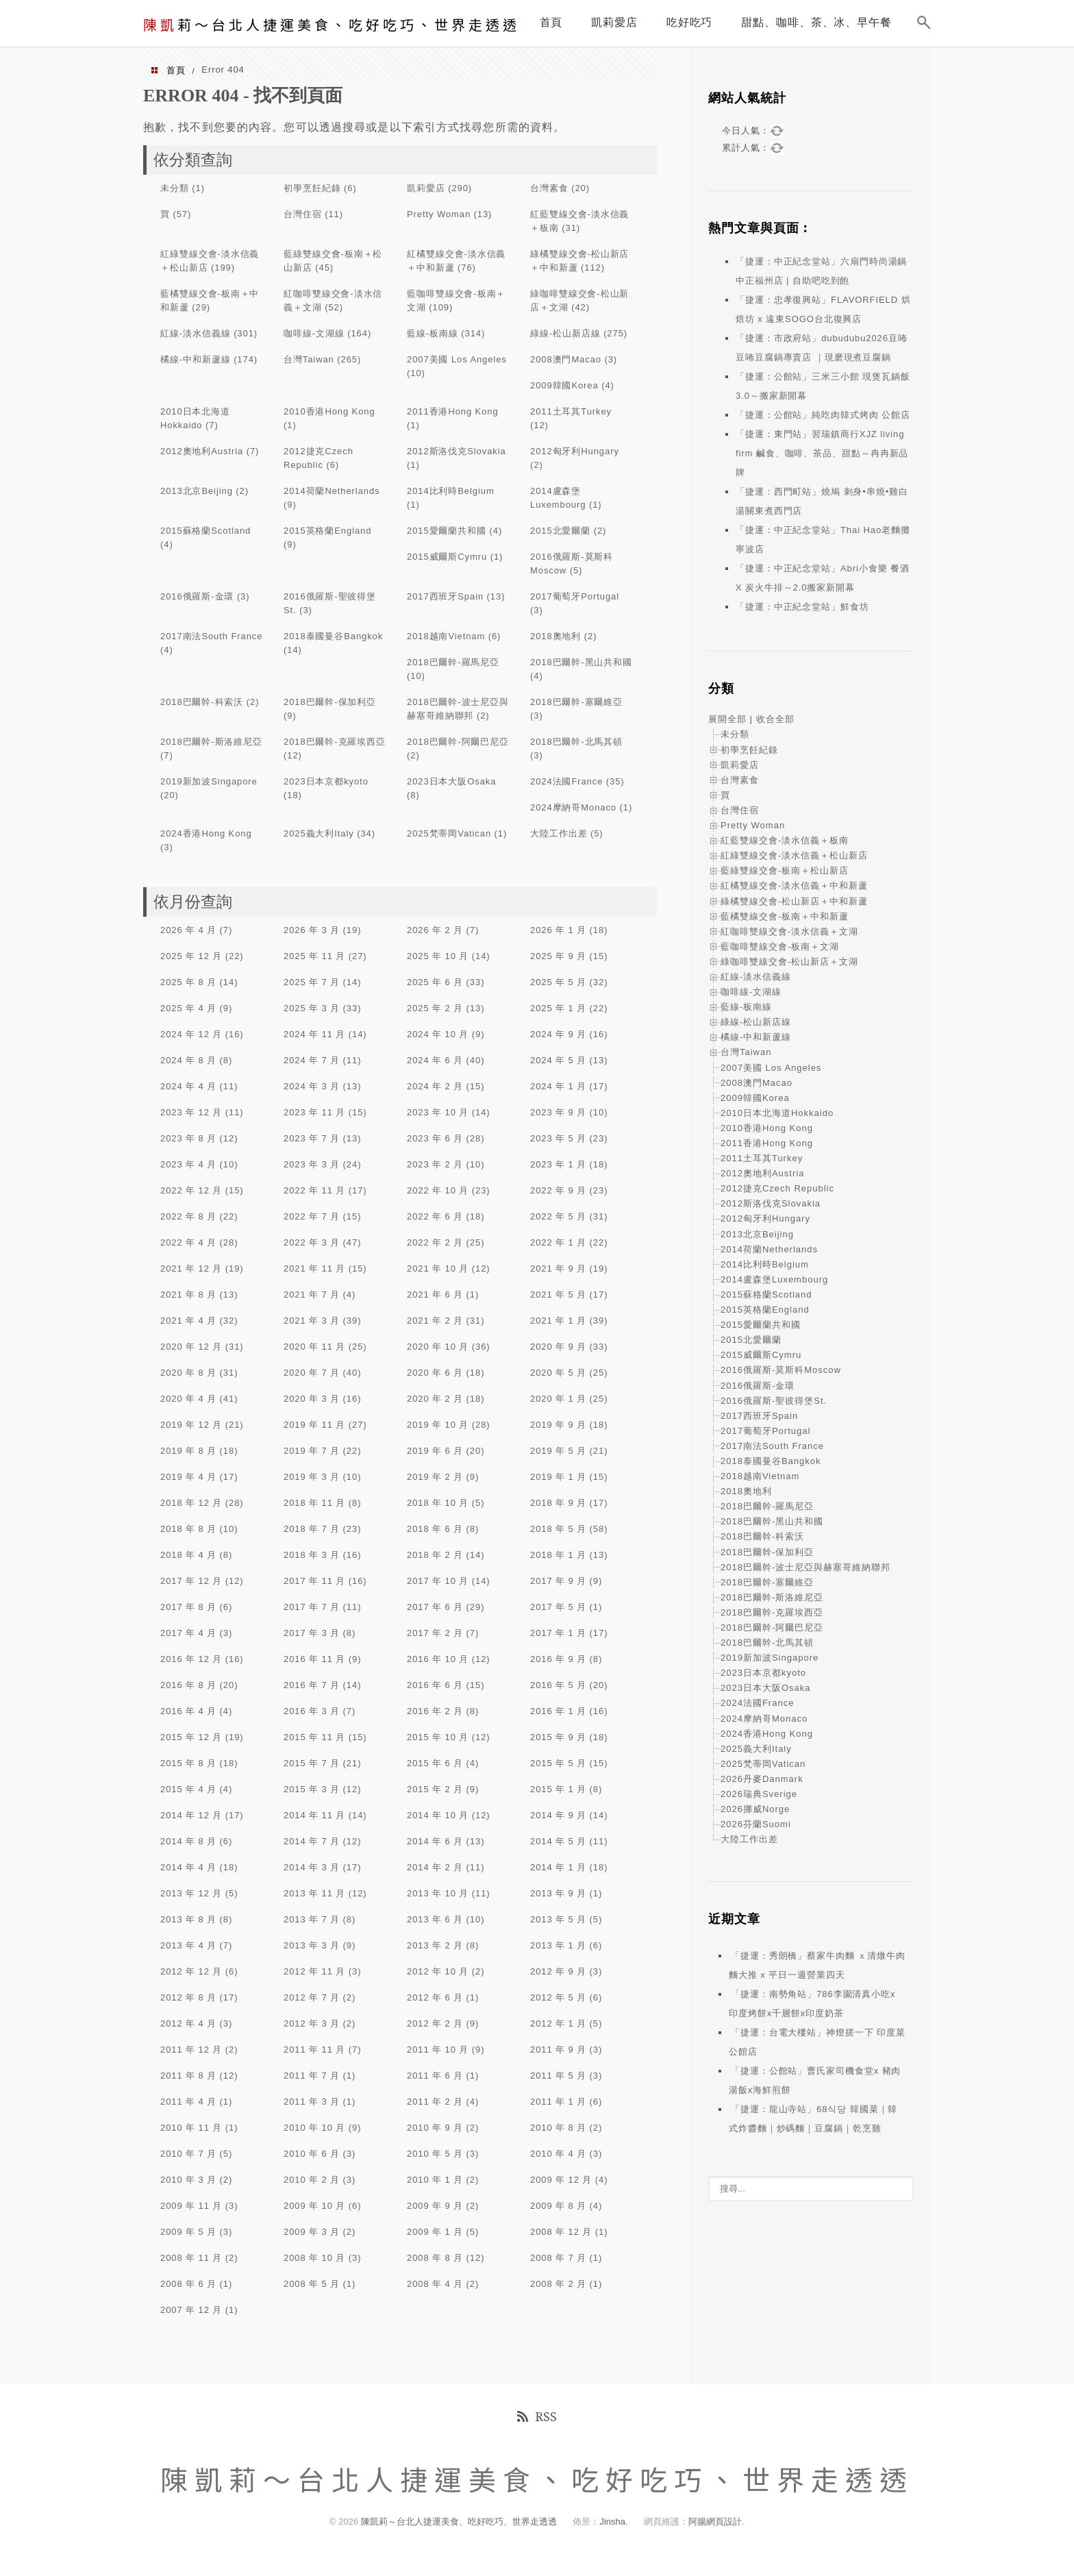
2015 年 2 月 (435, 1789)
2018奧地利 (555, 636)
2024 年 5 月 (558, 1060)
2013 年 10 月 (438, 1893)
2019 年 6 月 (435, 1451)
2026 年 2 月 (435, 930)
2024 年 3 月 (312, 1086)
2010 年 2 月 (312, 2180)
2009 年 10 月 (314, 2206)
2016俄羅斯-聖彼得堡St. (774, 1401)
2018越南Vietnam (446, 636)
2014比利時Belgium (451, 491)
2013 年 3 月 (312, 1945)
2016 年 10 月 (438, 1659)
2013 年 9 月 (558, 1893)
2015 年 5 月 (558, 1763)
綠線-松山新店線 (565, 333)
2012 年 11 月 (314, 1971)
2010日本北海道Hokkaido (777, 1113)
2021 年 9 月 (558, 1268)
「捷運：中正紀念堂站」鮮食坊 (802, 607)
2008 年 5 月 (312, 2284)
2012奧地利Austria (201, 451)
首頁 (176, 70)
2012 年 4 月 (188, 2023)
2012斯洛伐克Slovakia (456, 451)
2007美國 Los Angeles (457, 359)
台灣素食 (549, 188)
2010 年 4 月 (558, 2153)
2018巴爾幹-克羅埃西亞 (335, 741)
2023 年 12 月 (191, 1112)
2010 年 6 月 (312, 2153)
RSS (536, 2416)
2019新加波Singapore (209, 781)
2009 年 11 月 (191, 2206)
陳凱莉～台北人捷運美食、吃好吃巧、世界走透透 (460, 2521)
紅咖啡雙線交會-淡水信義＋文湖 (789, 931)
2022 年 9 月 (558, 1190)
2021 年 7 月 (312, 1294)
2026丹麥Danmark (762, 1779)
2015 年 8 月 (188, 1763)
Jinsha (612, 2521)
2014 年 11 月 (314, 1815)
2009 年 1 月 (435, 2232)
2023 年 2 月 (435, 1164)
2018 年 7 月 (312, 1529)
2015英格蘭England (327, 530)
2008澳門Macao (565, 359)
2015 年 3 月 (312, 1789)
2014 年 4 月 (188, 1867)
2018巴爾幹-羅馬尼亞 (453, 662)
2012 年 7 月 (312, 1997)
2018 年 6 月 (435, 1529)
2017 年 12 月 (191, 1581)
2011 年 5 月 (558, 2075)
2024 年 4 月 (188, 1086)
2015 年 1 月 (558, 1789)
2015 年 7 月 (312, 1763)
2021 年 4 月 (188, 1320)
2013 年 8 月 (188, 1919)
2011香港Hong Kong (453, 411)
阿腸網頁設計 (715, 2521)
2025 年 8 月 (188, 982)
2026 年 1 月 (558, 930)
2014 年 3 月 (312, 1867)
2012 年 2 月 (435, 2023)
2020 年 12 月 (191, 1346)
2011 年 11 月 (314, 2049)
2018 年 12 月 (191, 1503)
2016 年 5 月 (558, 1685)
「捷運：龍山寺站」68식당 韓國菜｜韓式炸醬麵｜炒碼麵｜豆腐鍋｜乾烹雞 (813, 2118)
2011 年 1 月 (558, 2101)
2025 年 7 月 (312, 982)
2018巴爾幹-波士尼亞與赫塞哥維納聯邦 (805, 1567)
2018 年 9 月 (558, 1503)
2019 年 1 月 (558, 1477)
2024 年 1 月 (558, 1086)
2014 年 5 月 (558, 1841)
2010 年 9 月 (435, 2127)
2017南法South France (211, 636)
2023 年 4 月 (188, 1164)
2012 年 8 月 (188, 1997)
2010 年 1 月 (435, 2180)
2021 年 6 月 (435, 1294)
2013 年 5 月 (558, 1919)
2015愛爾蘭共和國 (446, 530)
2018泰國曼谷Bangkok (333, 636)
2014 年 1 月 (558, 1867)
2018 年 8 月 (188, 1529)
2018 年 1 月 (558, 1555)
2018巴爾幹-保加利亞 (330, 702)
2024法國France (566, 781)
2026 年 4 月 (188, 930)
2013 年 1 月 (558, 1945)
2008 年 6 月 (188, 2284)
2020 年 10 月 (438, 1346)
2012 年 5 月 (558, 1997)
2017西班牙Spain (445, 596)
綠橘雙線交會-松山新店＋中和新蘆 (794, 901)
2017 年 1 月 (558, 1633)
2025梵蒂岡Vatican (449, 833)
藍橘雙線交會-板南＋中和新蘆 (785, 916)
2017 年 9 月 (558, 1581)
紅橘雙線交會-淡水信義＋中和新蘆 (794, 885)
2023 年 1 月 (558, 1164)
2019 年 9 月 (558, 1425)
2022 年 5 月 (558, 1216)
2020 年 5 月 (558, 1372)
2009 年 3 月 (312, 2232)
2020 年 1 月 (558, 1399)
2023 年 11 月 (314, 1112)
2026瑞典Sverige (759, 1794)
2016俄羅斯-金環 (197, 596)
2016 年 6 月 (435, 1685)
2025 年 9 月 (558, 956)
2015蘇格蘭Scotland (205, 530)
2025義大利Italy (319, 833)
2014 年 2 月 (435, 1867)
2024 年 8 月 (188, 1060)
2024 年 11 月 (314, 1034)
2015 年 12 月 (191, 1737)
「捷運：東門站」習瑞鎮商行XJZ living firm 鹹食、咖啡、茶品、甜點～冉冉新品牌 (822, 453)
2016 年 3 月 (312, 1711)
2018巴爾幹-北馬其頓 (576, 741)
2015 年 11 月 (314, 1737)
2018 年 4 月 (188, 1555)
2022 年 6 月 (435, 1216)
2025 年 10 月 (438, 956)
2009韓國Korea (564, 385)
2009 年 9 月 (435, 2206)
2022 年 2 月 (435, 1242)
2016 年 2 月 (435, 1711)
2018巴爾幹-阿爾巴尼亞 (458, 741)
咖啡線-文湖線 (314, 333)
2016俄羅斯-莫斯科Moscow (781, 1370)
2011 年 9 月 (558, 2049)
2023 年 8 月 (188, 1138)
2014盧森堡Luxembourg (774, 1279)
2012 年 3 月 (312, 2023)
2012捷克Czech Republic (777, 1188)
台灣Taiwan (309, 359)
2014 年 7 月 (312, 1841)
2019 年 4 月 (188, 1477)
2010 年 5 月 (435, 2153)
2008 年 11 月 (191, 2258)
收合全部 (775, 719)
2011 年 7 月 (312, 2075)
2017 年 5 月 (558, 1607)
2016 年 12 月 (191, 1659)
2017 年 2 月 (435, 1633)
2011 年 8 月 (188, 2075)
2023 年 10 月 (438, 1112)
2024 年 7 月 (312, 1060)
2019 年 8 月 (188, 1451)
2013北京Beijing (196, 491)
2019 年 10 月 (438, 1425)
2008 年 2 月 (558, 2284)
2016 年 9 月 (558, 1659)
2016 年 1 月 (558, 1711)
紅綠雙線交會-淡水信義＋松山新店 (794, 855)
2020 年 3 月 (312, 1399)
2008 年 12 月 (561, 2232)
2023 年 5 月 (558, 1138)
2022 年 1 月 (558, 1242)
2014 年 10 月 (438, 1815)
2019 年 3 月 (312, 1477)
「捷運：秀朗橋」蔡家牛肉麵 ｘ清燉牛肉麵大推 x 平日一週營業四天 (817, 1965)
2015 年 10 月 (438, 1737)
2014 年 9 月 (558, 1815)
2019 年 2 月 (435, 1477)
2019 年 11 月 (314, 1425)
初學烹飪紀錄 (312, 188)
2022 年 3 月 (312, 1242)
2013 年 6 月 (435, 1919)
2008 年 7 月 (558, 2258)
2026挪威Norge (755, 1809)
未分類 (174, 188)
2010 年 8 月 (558, 2127)
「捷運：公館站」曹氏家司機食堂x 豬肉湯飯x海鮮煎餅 (815, 2080)
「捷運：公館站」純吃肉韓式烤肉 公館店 (823, 415)
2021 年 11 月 (314, 1268)
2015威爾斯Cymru (447, 557)
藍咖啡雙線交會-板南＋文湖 (780, 946)
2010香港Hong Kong (329, 411)
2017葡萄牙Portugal (574, 596)
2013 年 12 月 (191, 1893)
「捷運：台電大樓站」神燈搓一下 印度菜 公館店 (817, 2042)
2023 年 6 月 (435, 1138)
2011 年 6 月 (435, 2075)
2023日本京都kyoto (326, 781)
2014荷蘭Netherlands (332, 491)
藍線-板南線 (432, 333)
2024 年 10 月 (438, 1034)
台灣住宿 (303, 214)
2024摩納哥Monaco (573, 807)
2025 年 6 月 (435, 982)
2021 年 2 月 (435, 1320)
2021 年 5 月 (558, 1294)
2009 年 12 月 (561, 2180)
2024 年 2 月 (435, 1086)
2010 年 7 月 (188, 2153)
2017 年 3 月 (312, 1633)
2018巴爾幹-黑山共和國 (581, 662)
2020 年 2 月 (435, 1399)
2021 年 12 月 (191, 1268)
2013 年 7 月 (312, 1919)
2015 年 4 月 (188, 1789)
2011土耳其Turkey (571, 411)
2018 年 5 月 (558, 1529)
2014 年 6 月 (435, 1841)
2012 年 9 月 (558, 1971)
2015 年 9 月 (558, 1737)
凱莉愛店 (426, 188)
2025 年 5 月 (558, 982)
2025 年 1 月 (558, 1008)
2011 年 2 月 (435, 2101)
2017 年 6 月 (435, 1607)
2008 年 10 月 (314, 2258)
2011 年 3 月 (312, 2101)
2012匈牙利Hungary (574, 451)
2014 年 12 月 (191, 1815)
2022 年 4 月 (188, 1242)
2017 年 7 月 (312, 1607)
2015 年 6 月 (435, 1763)
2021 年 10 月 (438, 1268)
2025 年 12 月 (191, 956)
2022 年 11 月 (314, 1190)
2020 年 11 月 (314, 1346)
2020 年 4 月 (188, 1399)
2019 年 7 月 (312, 1451)
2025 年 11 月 (314, 956)
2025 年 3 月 (312, 1008)
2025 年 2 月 (435, 1008)
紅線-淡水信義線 (195, 333)
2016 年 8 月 (188, 1685)
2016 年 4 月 (188, 1711)
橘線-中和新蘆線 (195, 359)
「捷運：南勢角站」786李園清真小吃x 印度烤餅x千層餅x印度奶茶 (812, 2003)
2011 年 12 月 (191, 2049)
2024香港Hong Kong (206, 833)
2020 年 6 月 (435, 1372)
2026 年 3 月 (312, 930)
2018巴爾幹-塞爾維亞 (576, 702)
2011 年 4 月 (188, 2101)
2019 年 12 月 (191, 1425)
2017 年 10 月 (438, 1581)
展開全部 (727, 719)
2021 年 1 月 (558, 1320)
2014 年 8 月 (188, 1841)
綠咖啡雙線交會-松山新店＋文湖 (789, 961)
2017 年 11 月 (314, 1581)
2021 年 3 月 (312, 1320)
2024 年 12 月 (191, 1034)
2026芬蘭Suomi (756, 1824)
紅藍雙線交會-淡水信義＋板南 (785, 840)
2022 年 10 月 (438, 1190)
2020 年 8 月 (188, 1372)
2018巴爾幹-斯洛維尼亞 (211, 741)
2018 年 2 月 (435, 1555)
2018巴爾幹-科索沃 (201, 702)
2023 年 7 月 (312, 1138)
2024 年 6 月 (435, 1060)
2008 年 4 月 (435, 2284)
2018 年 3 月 (312, 1555)
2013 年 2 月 (435, 1945)
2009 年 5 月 (188, 2232)
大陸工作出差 (558, 833)
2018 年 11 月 (314, 1503)
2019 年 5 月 (558, 1451)
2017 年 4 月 (188, 1633)
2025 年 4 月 (188, 1008)
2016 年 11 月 (314, 1659)
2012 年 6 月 (435, 1997)
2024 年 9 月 (558, 1034)
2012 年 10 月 (438, 1971)
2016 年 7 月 (312, 1685)
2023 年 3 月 (312, 1164)
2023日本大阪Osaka (451, 781)
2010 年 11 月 (191, 2127)
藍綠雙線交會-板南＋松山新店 (785, 870)
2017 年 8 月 (188, 1607)
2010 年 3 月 (188, 2180)
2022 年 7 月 (312, 1216)
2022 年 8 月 (188, 1216)
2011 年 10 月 (438, 2049)
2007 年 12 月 (191, 2310)
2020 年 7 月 (312, 1372)
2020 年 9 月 (558, 1346)
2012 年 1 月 (558, 2023)
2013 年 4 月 (188, 1945)
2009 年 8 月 (558, 2206)
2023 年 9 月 (558, 1112)
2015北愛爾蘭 (560, 530)
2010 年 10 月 (314, 2127)
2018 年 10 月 (438, 1503)
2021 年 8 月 (188, 1294)
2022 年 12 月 (191, 1190)
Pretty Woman (439, 214)
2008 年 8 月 (435, 2258)
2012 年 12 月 (191, 1971)
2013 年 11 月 (314, 1893)
